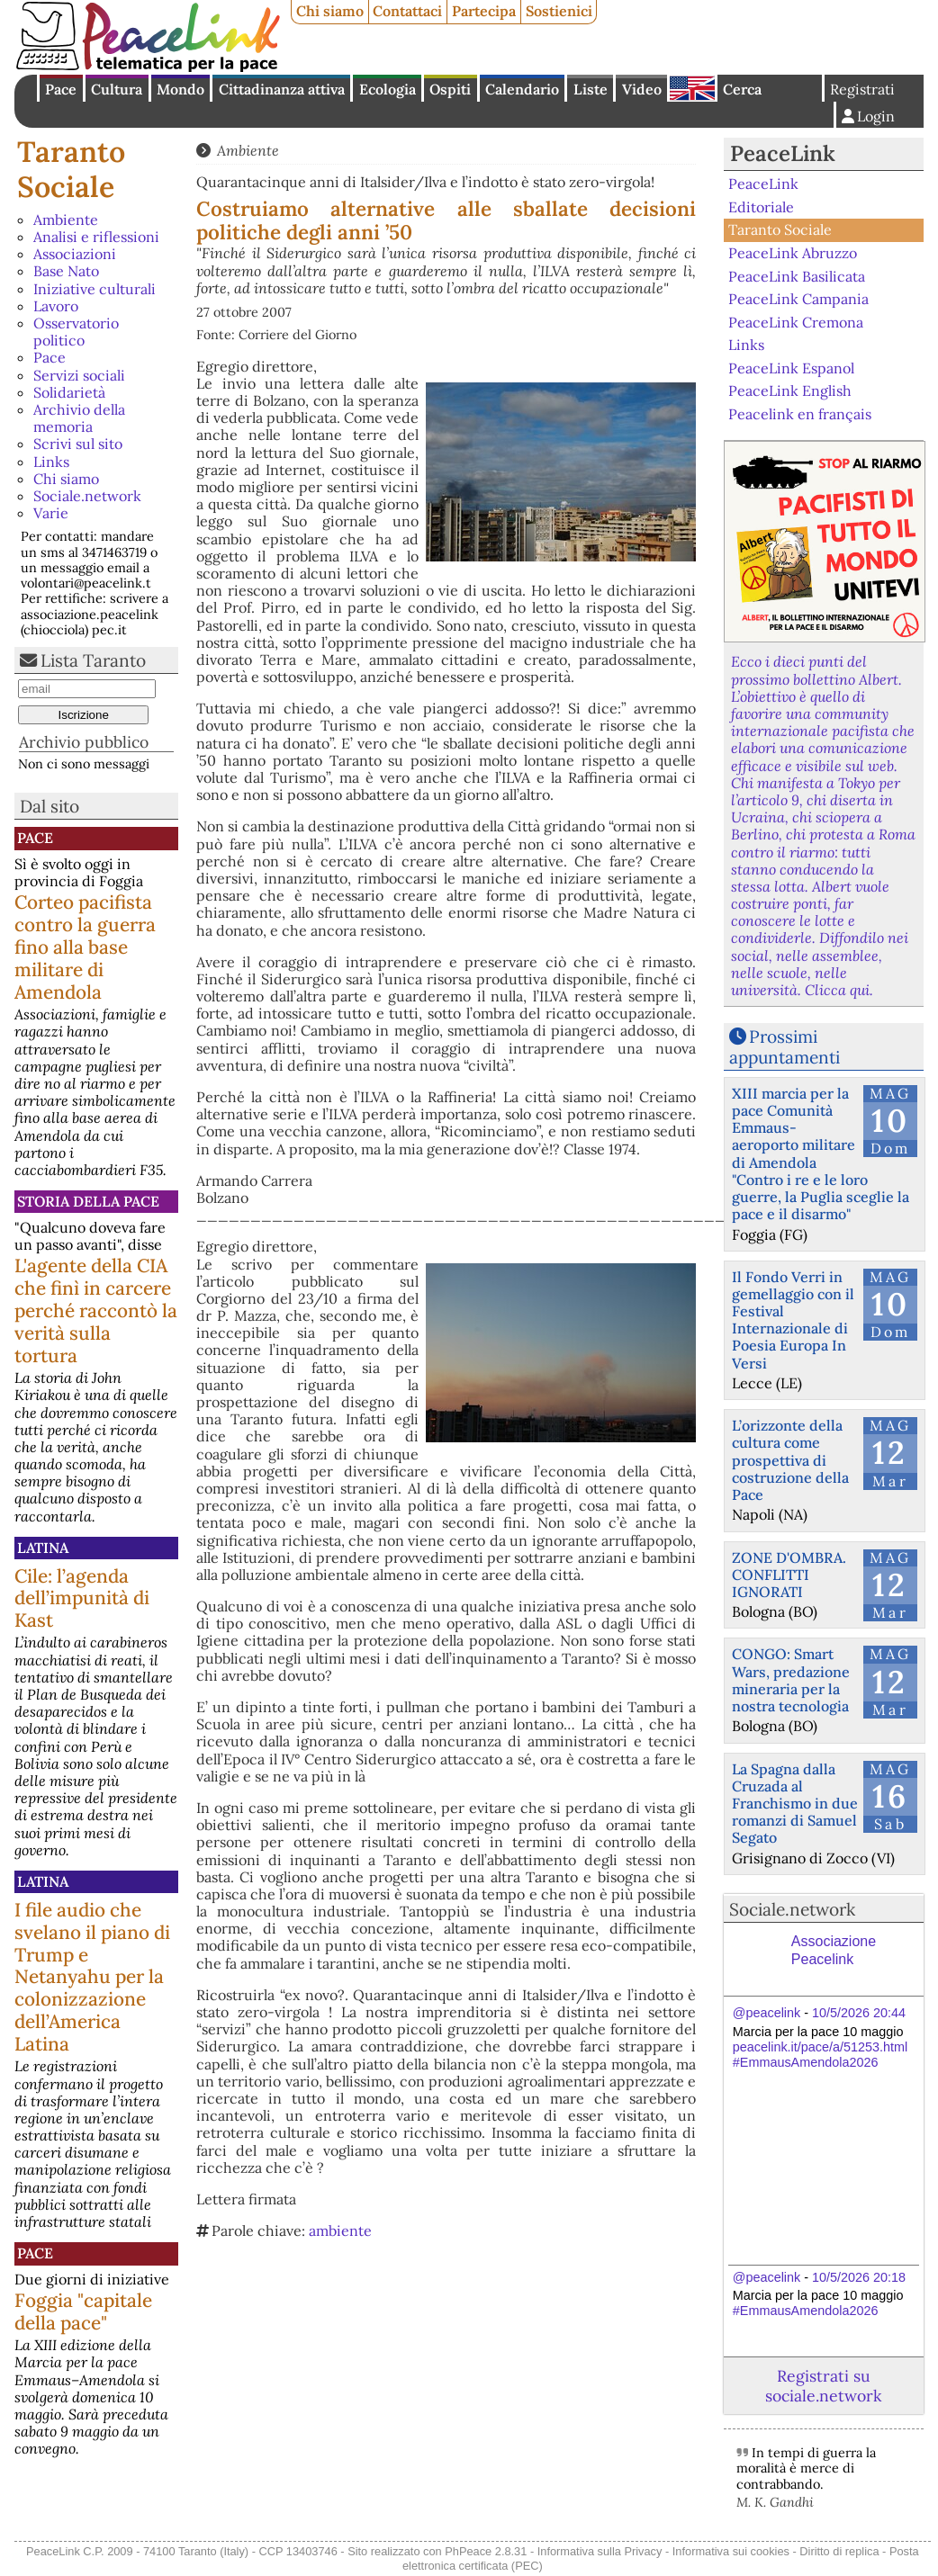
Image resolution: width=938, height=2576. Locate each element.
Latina (42, 1548)
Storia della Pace (88, 1201)
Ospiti (450, 89)
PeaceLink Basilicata (796, 275)
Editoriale (761, 207)
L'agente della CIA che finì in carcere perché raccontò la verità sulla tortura (95, 1310)
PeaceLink (782, 153)
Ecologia (387, 89)
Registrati (862, 89)
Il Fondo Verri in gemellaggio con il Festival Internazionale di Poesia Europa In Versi (793, 1320)
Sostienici (559, 11)
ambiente (340, 2230)
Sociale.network (87, 496)
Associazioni (74, 254)
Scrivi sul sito (77, 444)
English (692, 88)
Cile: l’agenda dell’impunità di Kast (81, 1598)
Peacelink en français (799, 414)
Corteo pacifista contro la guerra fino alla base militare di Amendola (85, 947)
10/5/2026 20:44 (859, 2013)
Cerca (742, 89)
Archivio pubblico (84, 742)
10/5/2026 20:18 (859, 2277)
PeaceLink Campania (798, 299)
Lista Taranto (93, 660)
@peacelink (766, 2013)
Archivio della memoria (79, 417)
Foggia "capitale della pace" (83, 2311)
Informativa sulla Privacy (600, 2551)
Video (642, 89)
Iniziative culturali (94, 289)
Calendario (522, 89)
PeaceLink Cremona (795, 321)
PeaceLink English (790, 390)
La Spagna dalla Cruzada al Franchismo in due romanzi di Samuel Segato (795, 1803)
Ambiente (65, 220)
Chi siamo (330, 11)
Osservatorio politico (76, 331)
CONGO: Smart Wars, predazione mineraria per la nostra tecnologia (791, 1680)
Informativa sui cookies (730, 2551)
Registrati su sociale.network (823, 2385)
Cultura (116, 89)
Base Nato (66, 271)
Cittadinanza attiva (282, 89)
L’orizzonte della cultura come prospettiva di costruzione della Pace (790, 1459)
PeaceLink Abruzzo (792, 253)
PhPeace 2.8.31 (486, 2551)
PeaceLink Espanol (791, 368)
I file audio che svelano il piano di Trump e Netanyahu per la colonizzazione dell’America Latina (92, 1977)
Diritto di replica (839, 2551)
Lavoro (55, 306)
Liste (590, 89)
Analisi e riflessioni (96, 237)
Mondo (180, 89)
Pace (61, 89)
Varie (50, 513)
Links (51, 462)
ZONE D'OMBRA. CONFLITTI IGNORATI (789, 1574)
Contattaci (407, 11)
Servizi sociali (79, 375)
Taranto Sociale (71, 168)
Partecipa (484, 11)
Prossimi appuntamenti (784, 1047)
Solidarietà (69, 392)
